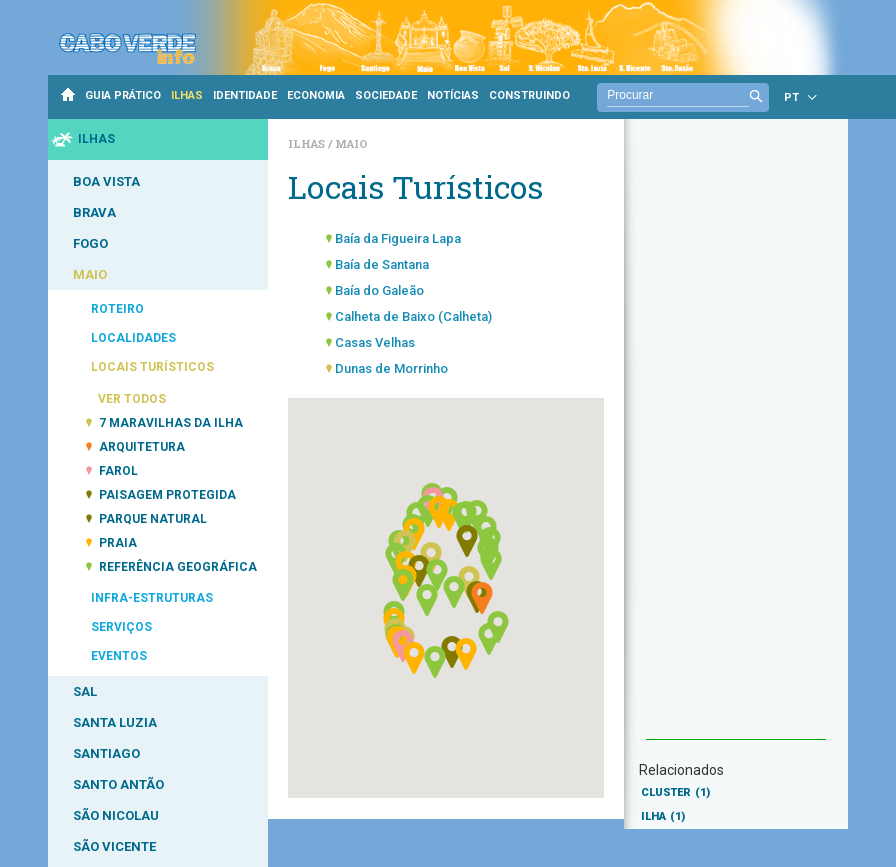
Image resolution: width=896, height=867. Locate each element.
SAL (85, 691)
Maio (351, 143)
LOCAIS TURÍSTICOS (152, 367)
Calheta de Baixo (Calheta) (413, 316)
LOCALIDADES (133, 338)
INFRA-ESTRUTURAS (152, 598)
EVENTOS (119, 656)
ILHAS (187, 95)
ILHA (663, 816)
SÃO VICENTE (114, 846)
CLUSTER (675, 792)
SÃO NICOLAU (116, 815)
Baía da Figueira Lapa (398, 238)
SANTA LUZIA (115, 722)
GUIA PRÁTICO (123, 95)
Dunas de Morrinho (391, 368)
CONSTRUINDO (529, 95)
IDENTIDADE (245, 95)
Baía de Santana (382, 264)
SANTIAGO (106, 753)
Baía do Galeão (379, 290)
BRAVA (94, 212)
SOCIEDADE (386, 95)
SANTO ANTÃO (118, 784)
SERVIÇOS (121, 627)
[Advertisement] (736, 439)
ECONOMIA (316, 95)
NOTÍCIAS (453, 95)
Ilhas (308, 143)
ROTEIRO (117, 309)
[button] (403, 585)
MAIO (90, 274)
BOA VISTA (106, 181)
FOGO (90, 243)
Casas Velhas (375, 342)
